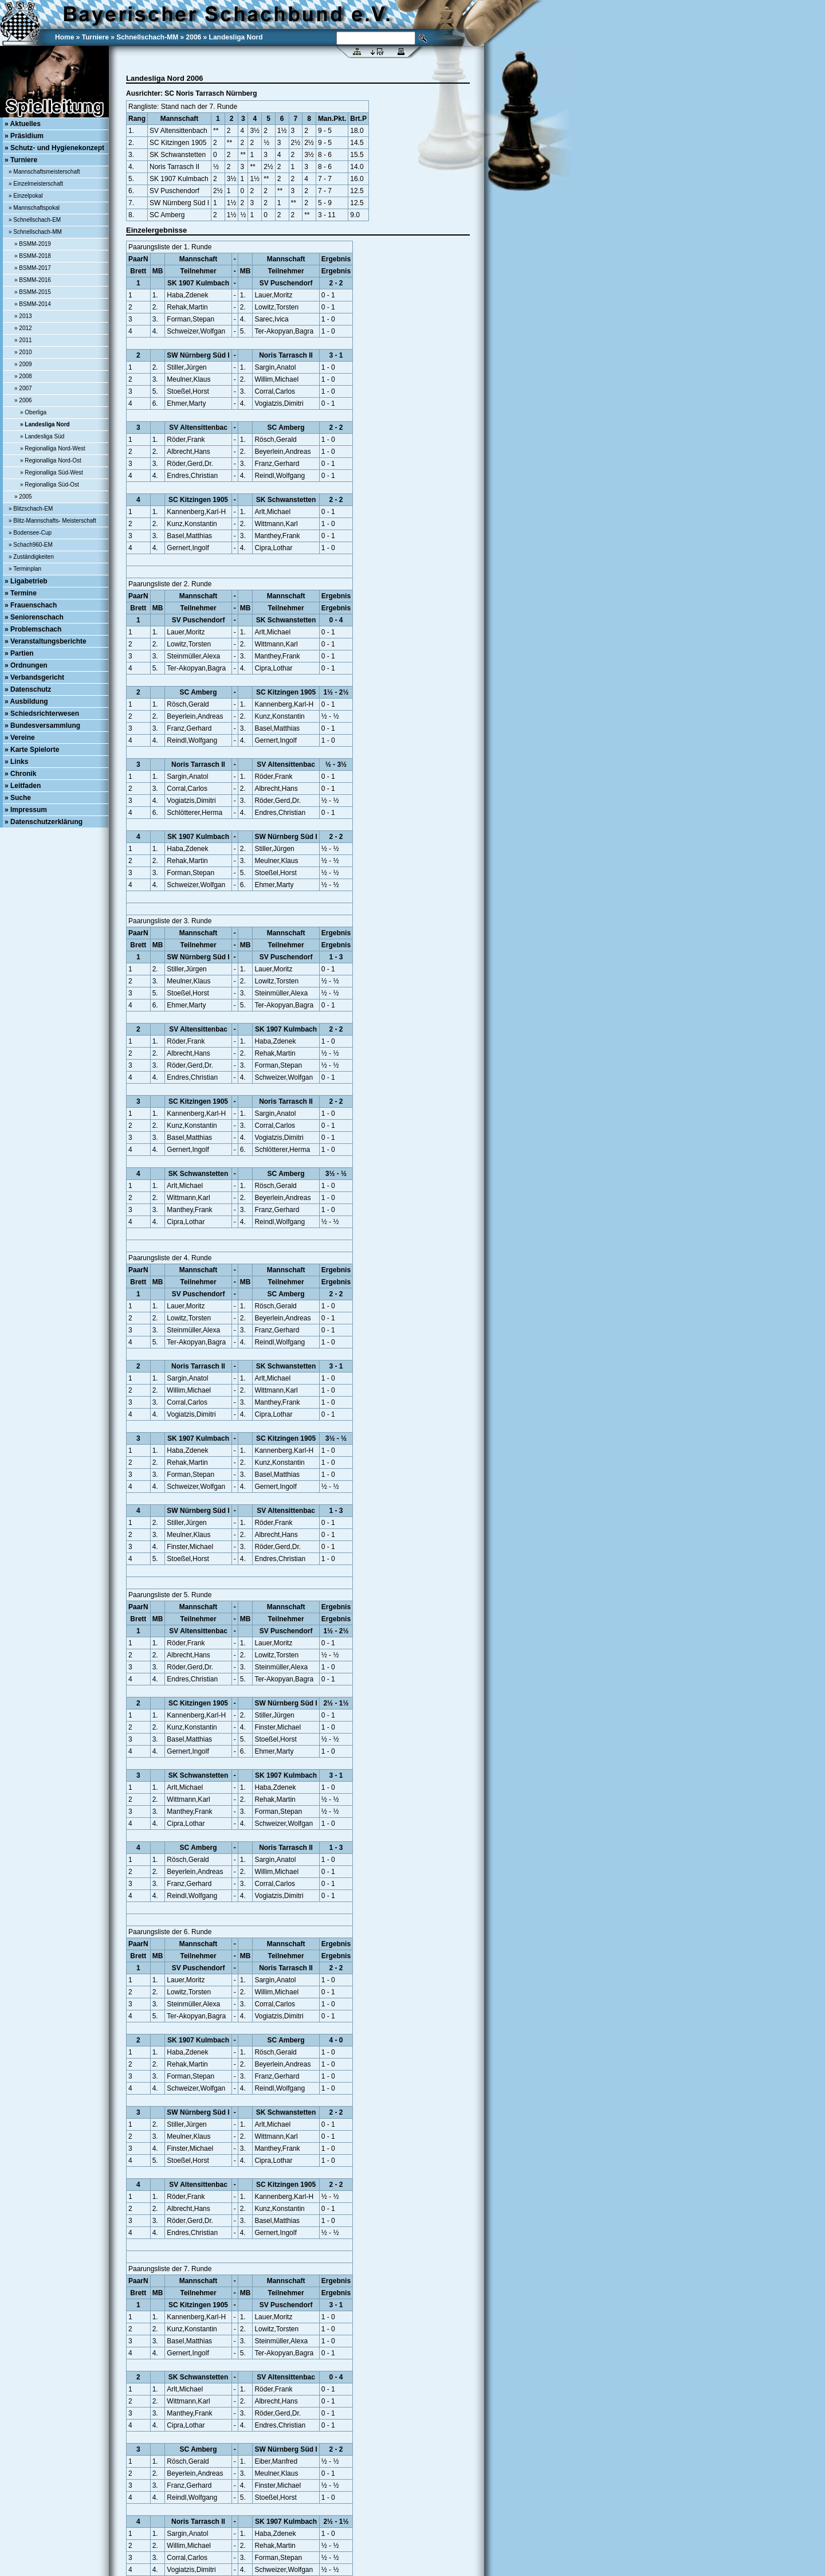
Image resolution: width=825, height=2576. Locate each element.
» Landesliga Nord (45, 424)
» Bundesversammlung (42, 726)
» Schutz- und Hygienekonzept (54, 148)
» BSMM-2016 (32, 280)
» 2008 (23, 376)
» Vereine (20, 738)
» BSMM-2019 (32, 244)
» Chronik (20, 774)
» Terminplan (25, 569)
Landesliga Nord (236, 37)
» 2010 (23, 352)
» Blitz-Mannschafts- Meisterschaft (52, 520)
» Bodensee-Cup (30, 533)
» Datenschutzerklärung (43, 822)
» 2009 (23, 364)
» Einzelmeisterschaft (36, 184)
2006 (194, 37)
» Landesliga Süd (42, 436)
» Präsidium (24, 136)
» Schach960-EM (31, 545)
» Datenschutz (28, 689)
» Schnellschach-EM (35, 220)
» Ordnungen (26, 665)
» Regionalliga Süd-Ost (49, 484)
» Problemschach (33, 629)
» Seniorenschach (34, 617)
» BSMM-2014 (32, 304)
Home (64, 37)
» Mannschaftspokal (34, 208)
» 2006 (23, 400)
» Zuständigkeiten (31, 557)
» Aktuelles (23, 124)
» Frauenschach (31, 605)
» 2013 (23, 316)
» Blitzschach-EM (31, 508)
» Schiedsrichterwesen (42, 713)
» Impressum (26, 810)
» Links (16, 762)
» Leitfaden (23, 786)
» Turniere (21, 160)
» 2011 (23, 340)
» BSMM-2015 (32, 292)
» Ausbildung (26, 701)
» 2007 (23, 388)
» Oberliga (33, 412)
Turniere (95, 37)
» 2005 (23, 496)
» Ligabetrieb (26, 581)
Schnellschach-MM (147, 37)
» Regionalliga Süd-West (51, 472)
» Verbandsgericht (34, 677)
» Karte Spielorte (32, 750)
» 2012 (23, 328)
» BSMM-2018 (32, 256)
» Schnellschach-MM (35, 232)
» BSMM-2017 (32, 268)
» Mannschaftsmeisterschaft (44, 171)
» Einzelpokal (25, 196)
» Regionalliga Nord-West (52, 448)
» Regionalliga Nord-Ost (50, 460)
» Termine (21, 593)
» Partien (19, 653)
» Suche (18, 798)
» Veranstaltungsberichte (46, 641)
